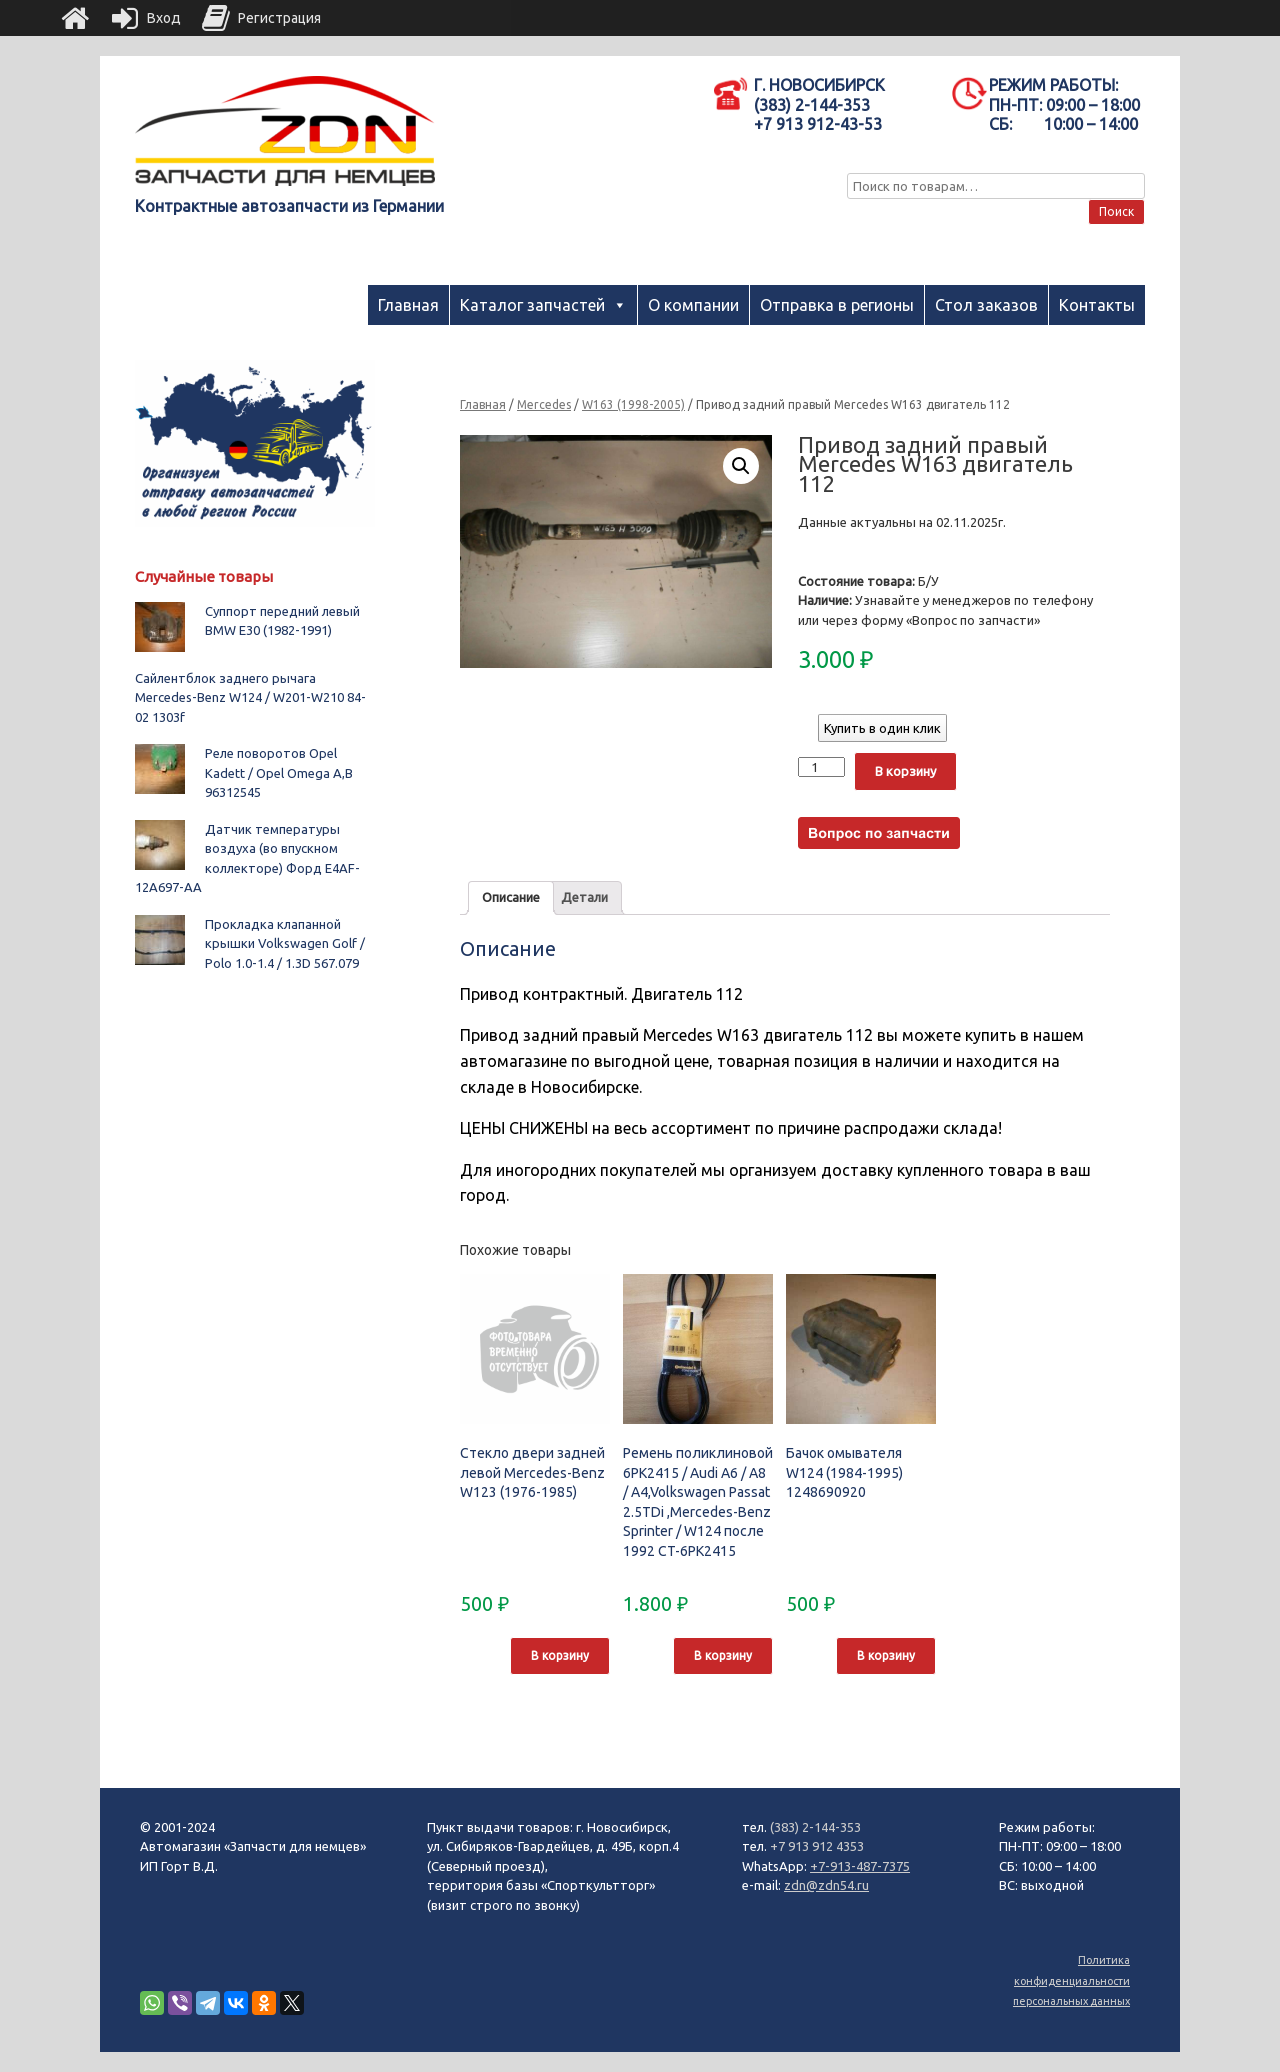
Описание (511, 897)
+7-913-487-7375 (860, 1866)
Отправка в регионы (837, 305)
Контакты (1097, 305)
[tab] (511, 898)
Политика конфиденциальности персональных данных (1071, 1980)
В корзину (905, 771)
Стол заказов (986, 305)
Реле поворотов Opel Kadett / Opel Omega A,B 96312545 (279, 772)
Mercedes (544, 404)
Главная (408, 305)
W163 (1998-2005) (633, 404)
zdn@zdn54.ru (826, 1885)
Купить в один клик (882, 728)
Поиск (1116, 211)
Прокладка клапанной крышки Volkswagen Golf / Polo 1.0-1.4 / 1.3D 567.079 (285, 943)
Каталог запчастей (532, 305)
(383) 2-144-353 (815, 1827)
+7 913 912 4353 (817, 1846)
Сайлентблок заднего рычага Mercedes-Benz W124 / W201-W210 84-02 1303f (250, 697)
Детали (584, 897)
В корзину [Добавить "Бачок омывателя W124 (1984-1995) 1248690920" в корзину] (886, 1655)
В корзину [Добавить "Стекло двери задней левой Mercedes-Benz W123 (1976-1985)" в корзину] (560, 1655)
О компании (693, 305)
